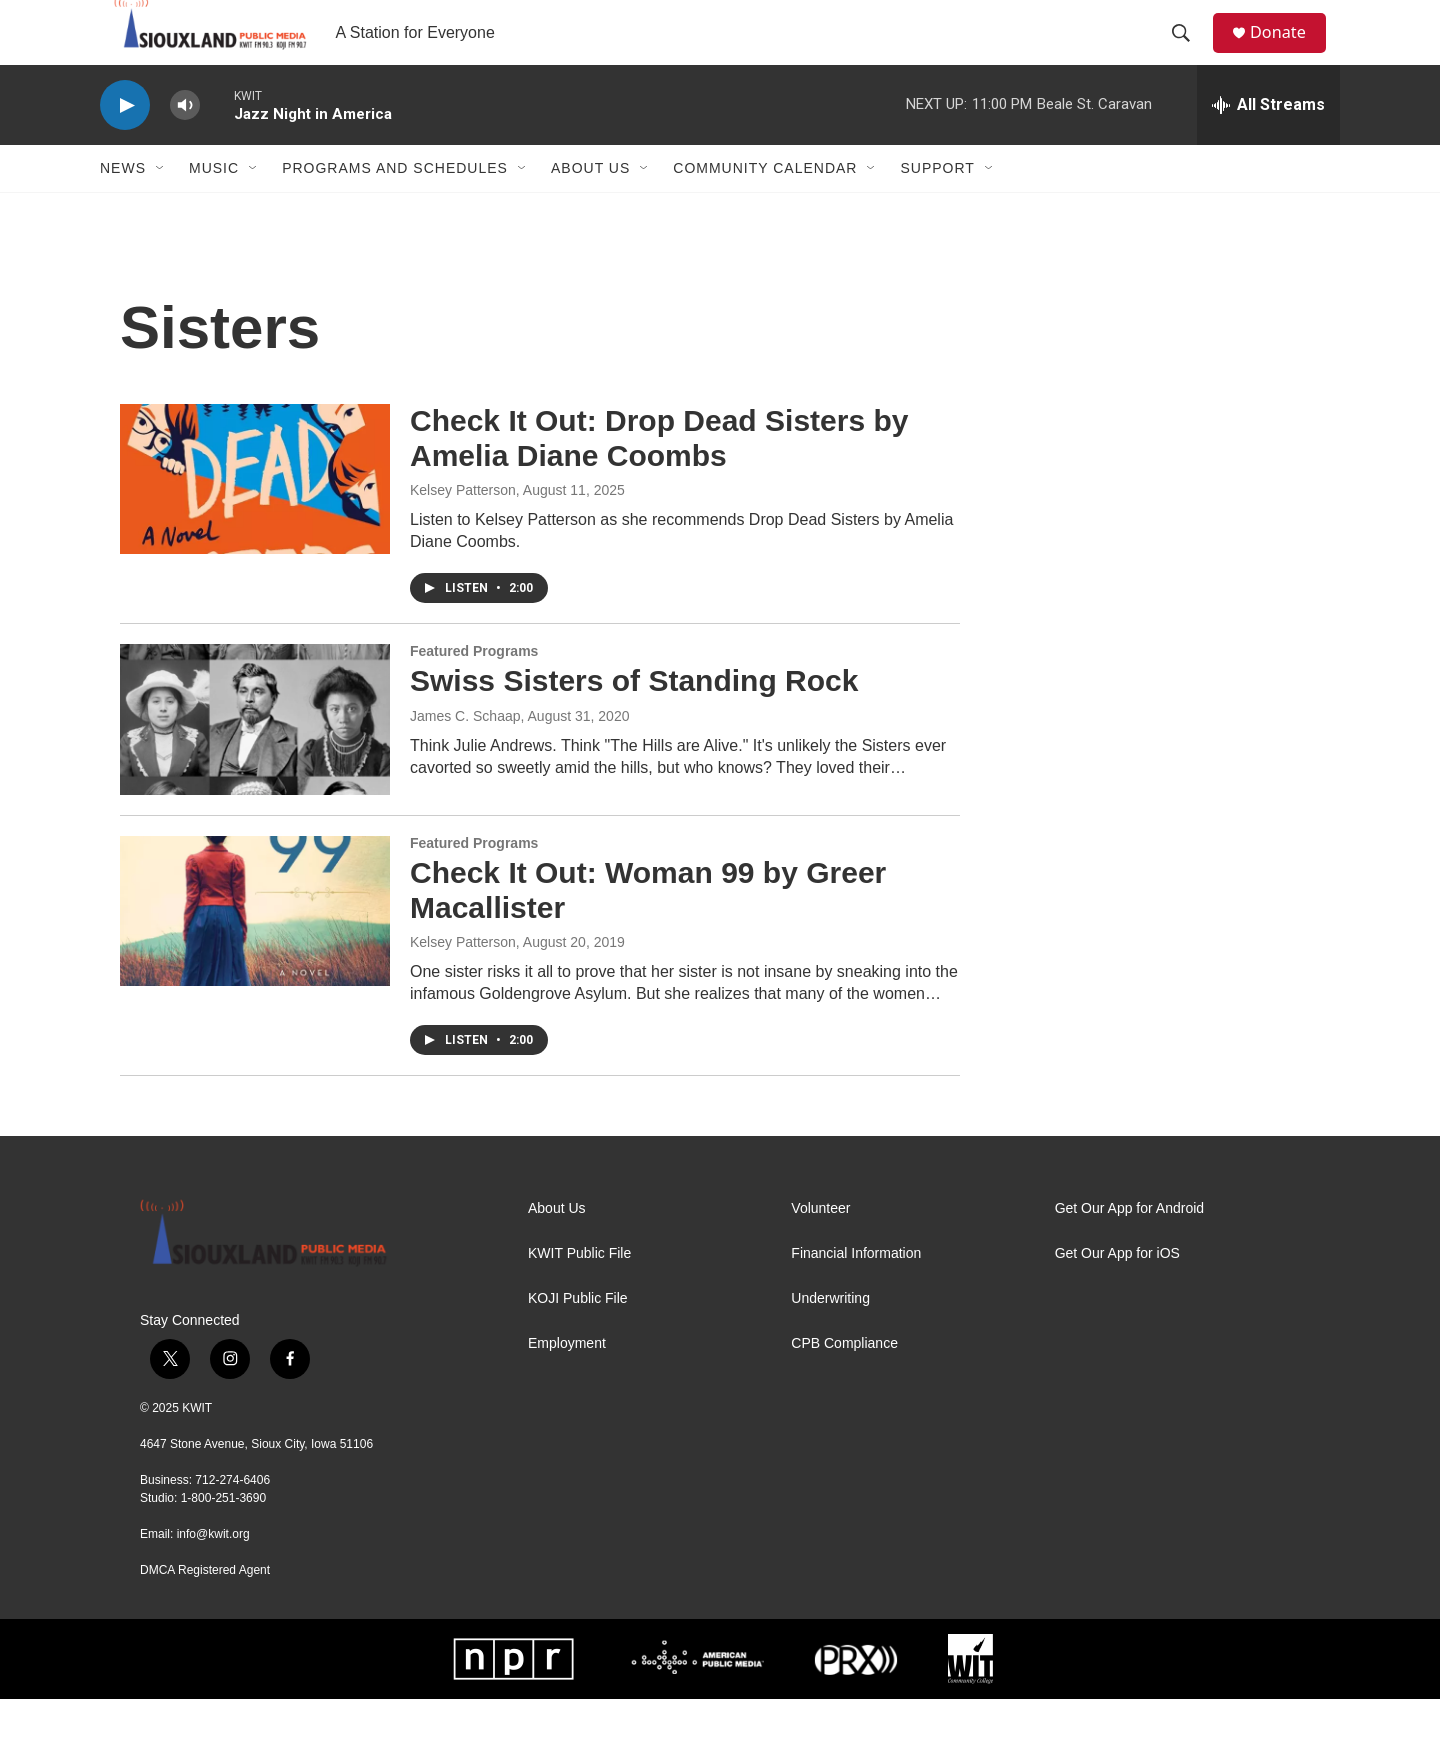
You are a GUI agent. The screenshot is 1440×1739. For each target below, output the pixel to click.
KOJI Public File (578, 1338)
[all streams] (1268, 145)
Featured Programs (474, 691)
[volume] (185, 145)
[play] (125, 145)
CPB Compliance (844, 1383)
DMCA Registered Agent (205, 1610)
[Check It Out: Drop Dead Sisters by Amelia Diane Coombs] (255, 519)
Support (937, 208)
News (123, 208)
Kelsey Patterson (463, 530)
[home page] (197, 52)
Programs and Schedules (395, 208)
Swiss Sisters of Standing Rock (634, 720)
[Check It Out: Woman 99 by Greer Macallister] (255, 951)
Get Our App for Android (1129, 1248)
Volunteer (820, 1248)
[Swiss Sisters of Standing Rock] (255, 759)
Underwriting (830, 1338)
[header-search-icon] (1189, 53)
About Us (590, 208)
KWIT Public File (579, 1293)
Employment (567, 1383)
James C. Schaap (465, 756)
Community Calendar (765, 208)
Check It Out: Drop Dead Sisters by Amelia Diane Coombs (659, 478)
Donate (1289, 52)
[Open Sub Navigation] (161, 208)
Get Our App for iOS (1117, 1293)
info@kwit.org (213, 1574)
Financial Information (856, 1293)
